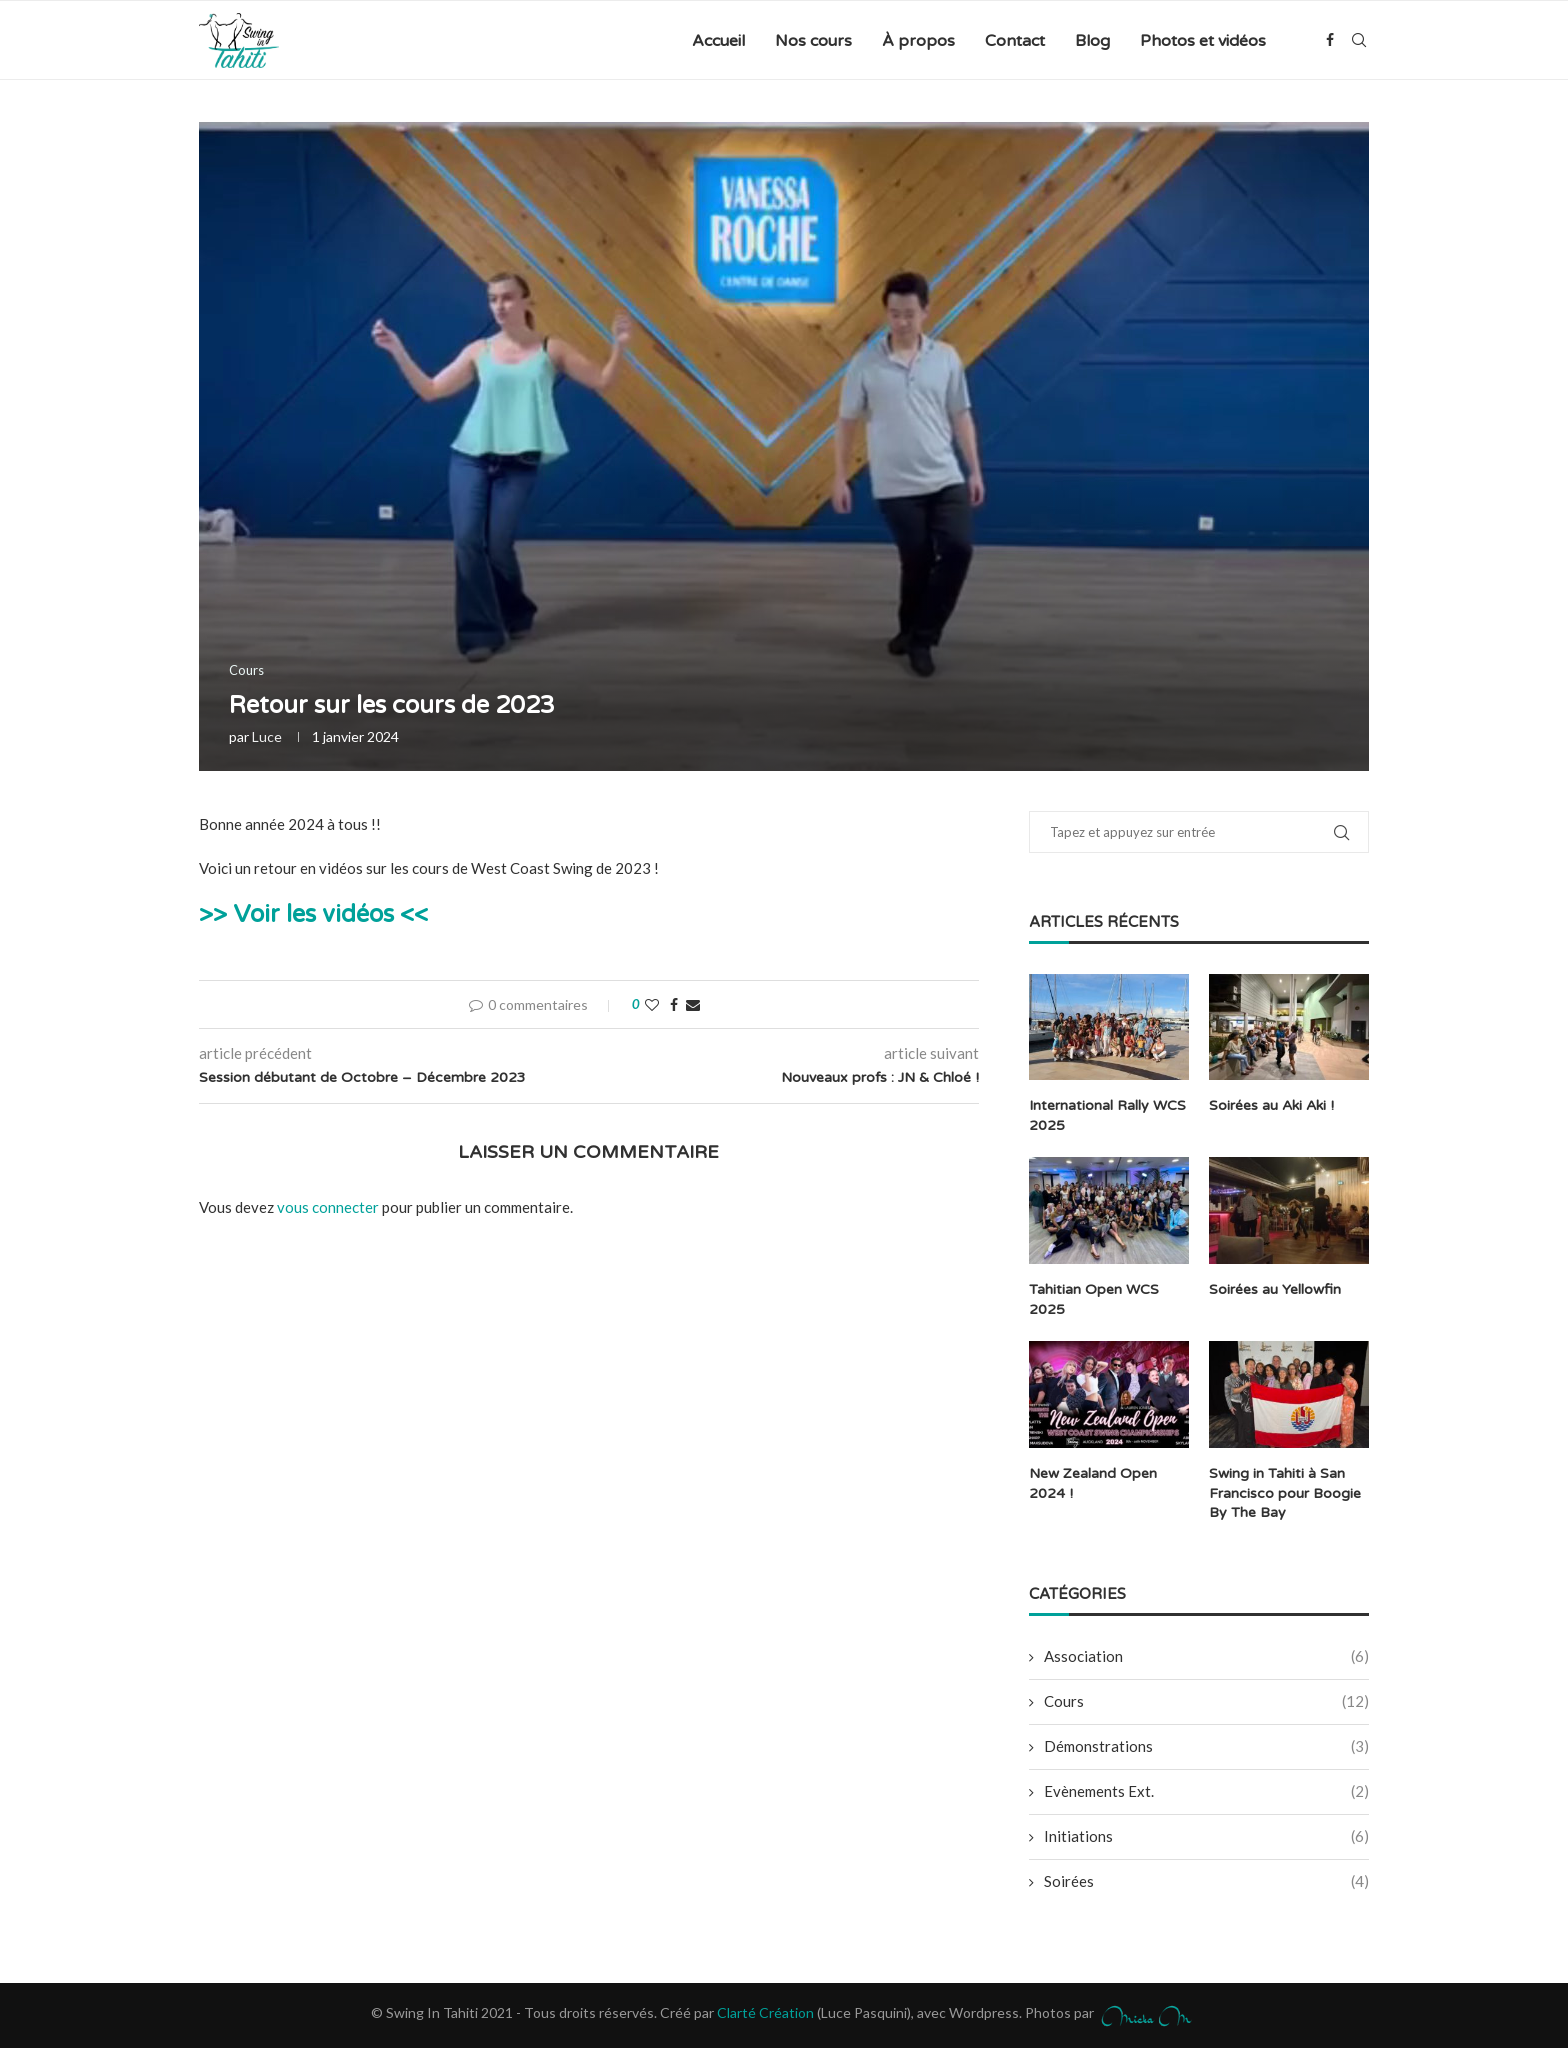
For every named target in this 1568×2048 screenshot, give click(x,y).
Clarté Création (765, 2011)
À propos (918, 41)
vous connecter (328, 1207)
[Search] (1359, 41)
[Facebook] (1330, 41)
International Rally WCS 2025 (1107, 1115)
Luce (267, 736)
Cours (1206, 1700)
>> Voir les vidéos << (313, 914)
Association (1206, 1655)
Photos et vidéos (1203, 41)
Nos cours (813, 41)
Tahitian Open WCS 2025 (1094, 1299)
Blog (1092, 41)
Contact (1015, 41)
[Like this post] (652, 1004)
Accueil (718, 41)
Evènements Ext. (1206, 1790)
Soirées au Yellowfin (1275, 1289)
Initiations (1206, 1835)
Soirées (1206, 1880)
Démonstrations (1206, 1745)
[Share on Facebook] (674, 1004)
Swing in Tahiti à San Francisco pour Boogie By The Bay (1285, 1492)
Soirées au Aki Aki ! (1271, 1105)
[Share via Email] (693, 1004)
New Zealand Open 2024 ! (1093, 1482)
